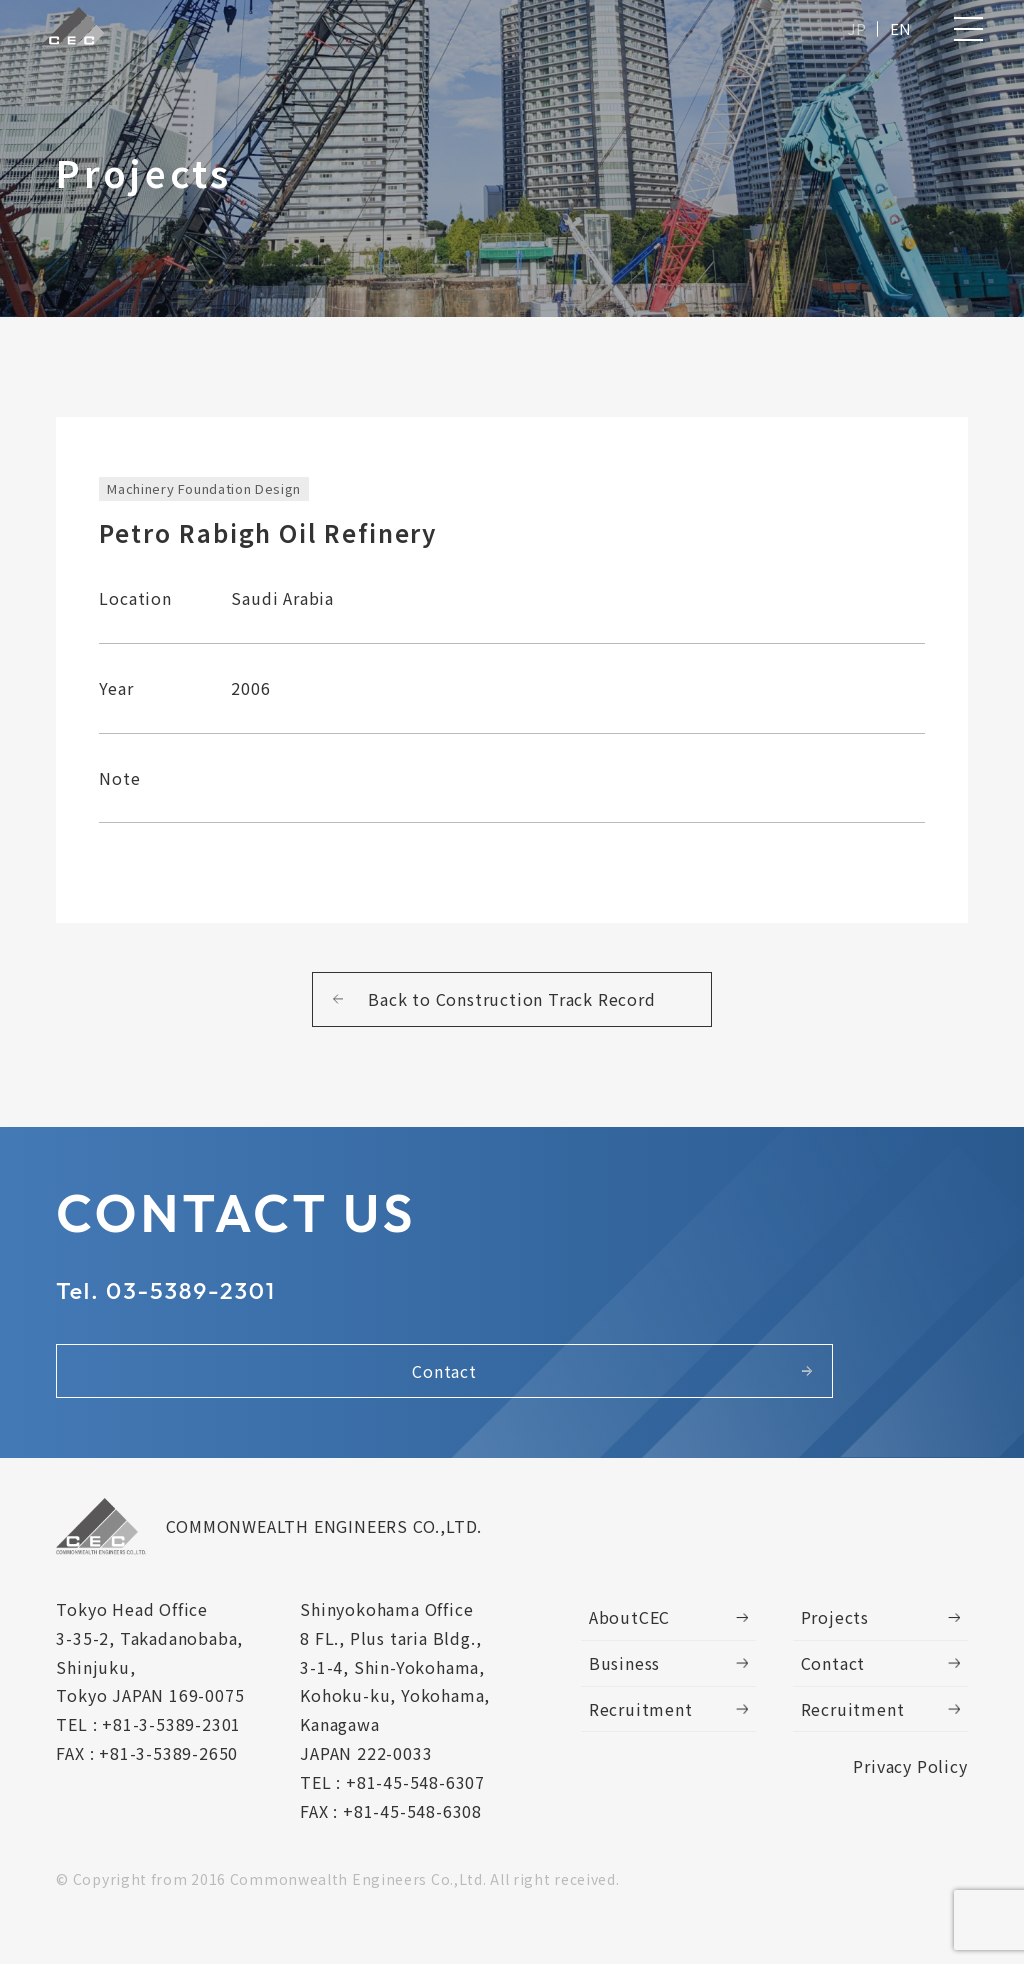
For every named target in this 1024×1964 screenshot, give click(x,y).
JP (854, 32)
